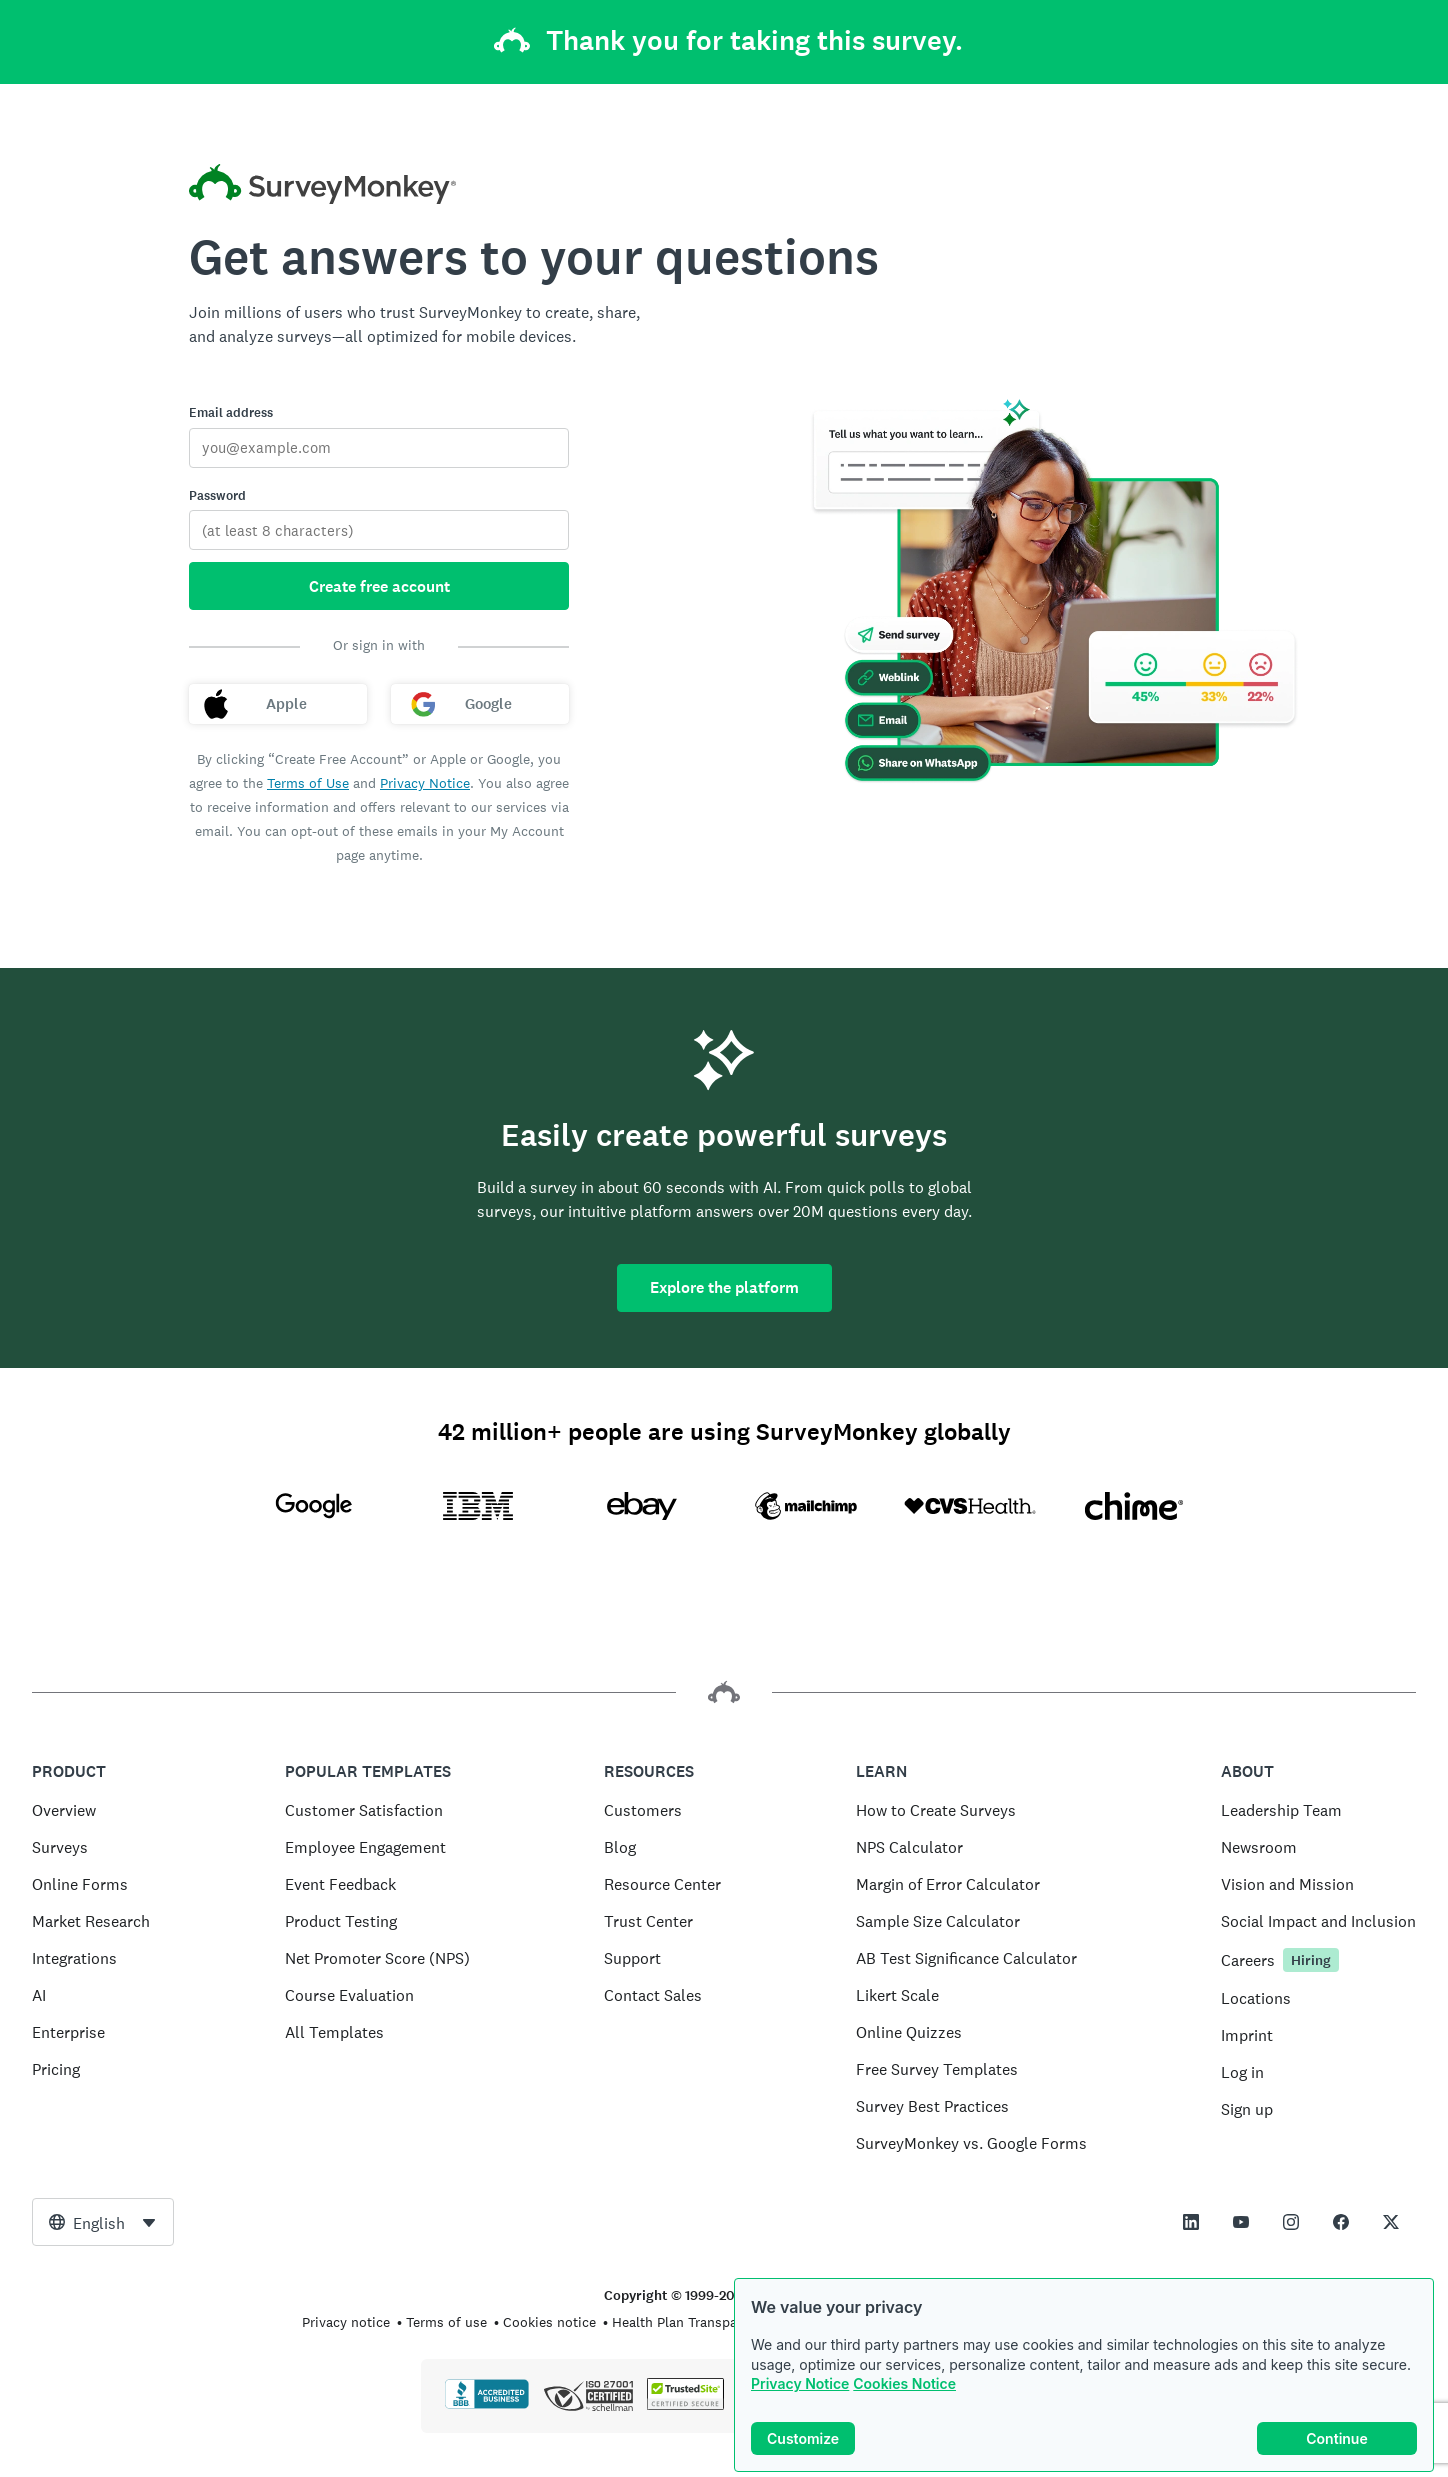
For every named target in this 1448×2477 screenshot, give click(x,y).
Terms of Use (308, 783)
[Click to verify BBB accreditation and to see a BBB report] (487, 2405)
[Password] (379, 530)
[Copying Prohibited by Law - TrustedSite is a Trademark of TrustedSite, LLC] (685, 2405)
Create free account (379, 586)
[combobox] (103, 2222)
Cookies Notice (904, 2385)
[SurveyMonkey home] (322, 186)
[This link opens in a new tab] (1191, 2222)
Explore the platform (724, 1287)
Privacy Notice (800, 2385)
